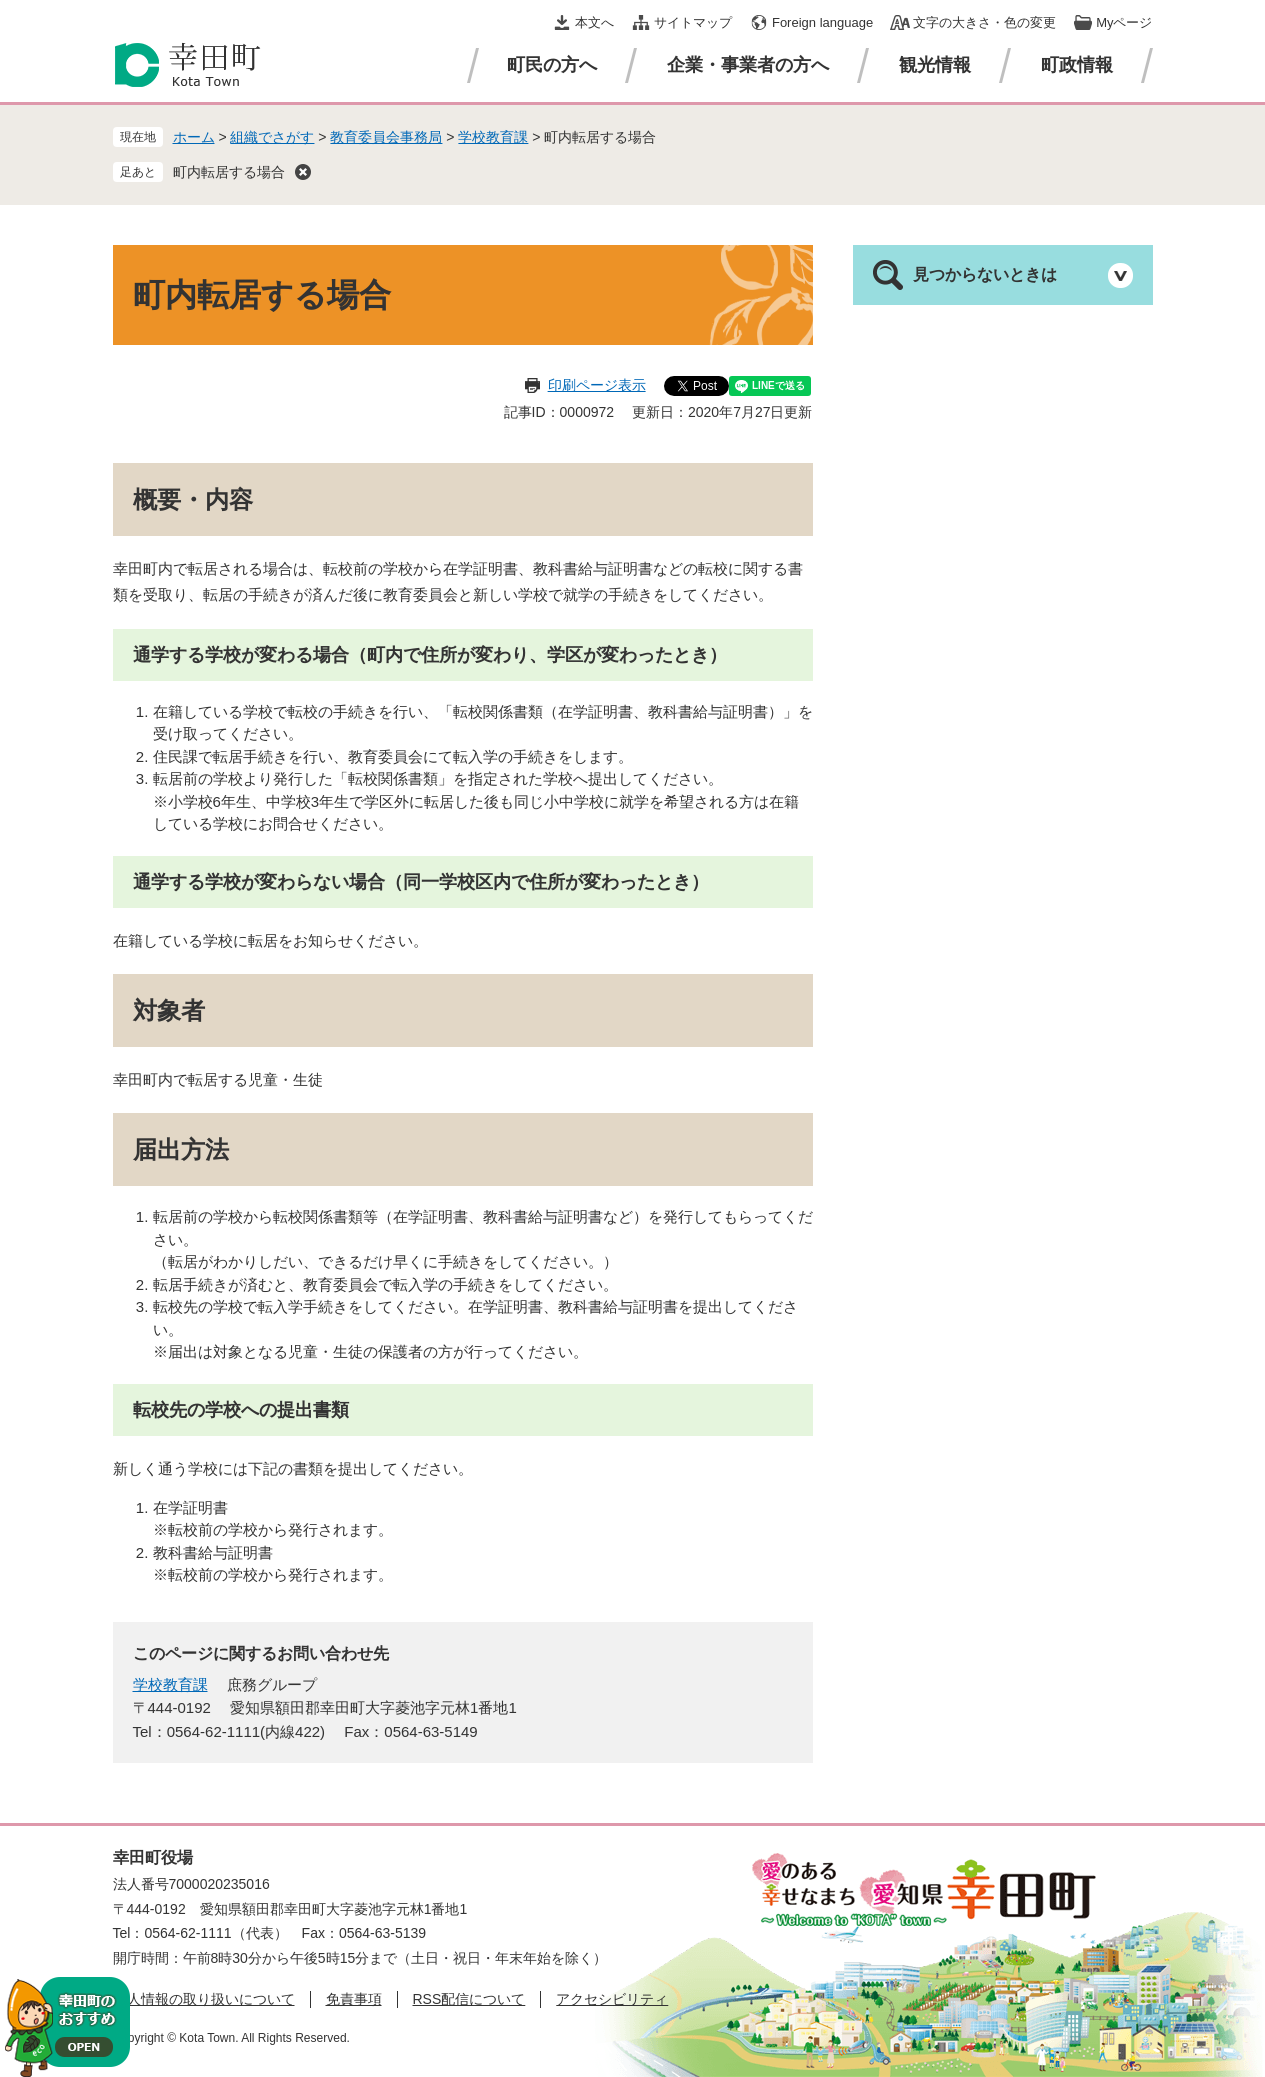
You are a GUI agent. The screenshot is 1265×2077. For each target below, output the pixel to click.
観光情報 (935, 65)
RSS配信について (469, 1999)
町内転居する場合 (229, 172)
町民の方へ (552, 65)
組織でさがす (272, 137)
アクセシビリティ (612, 1999)
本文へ (594, 22)
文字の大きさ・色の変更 (984, 22)
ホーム (194, 137)
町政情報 (1077, 65)
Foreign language (822, 22)
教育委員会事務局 (386, 137)
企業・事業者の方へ (748, 65)
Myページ (1124, 22)
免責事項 (354, 1999)
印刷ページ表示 (597, 385)
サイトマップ (693, 22)
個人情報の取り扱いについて (204, 1999)
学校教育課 (493, 137)
